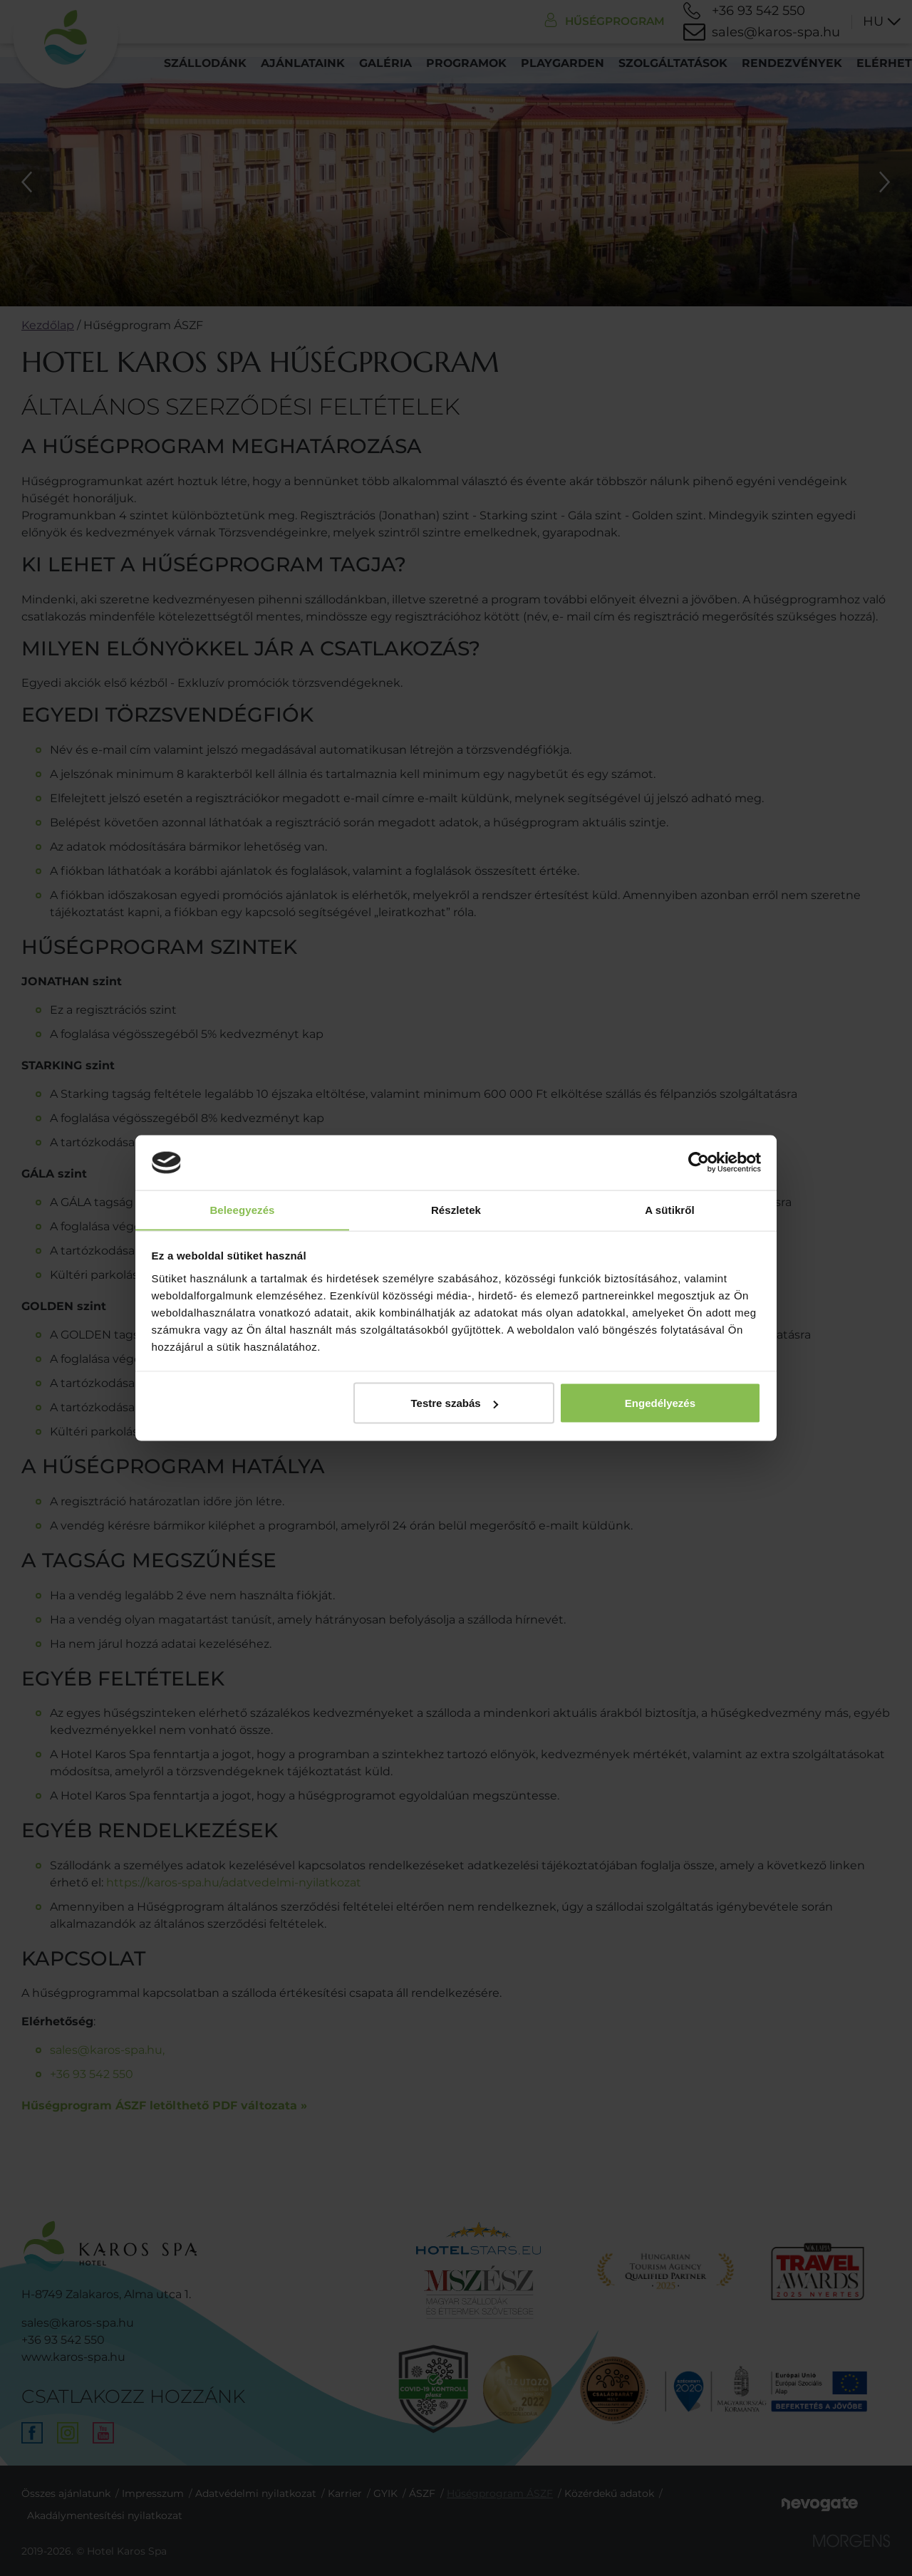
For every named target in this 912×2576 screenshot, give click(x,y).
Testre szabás (453, 1403)
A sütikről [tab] (670, 1209)
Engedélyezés (660, 1403)
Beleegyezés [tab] (241, 1209)
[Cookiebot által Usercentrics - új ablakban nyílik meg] (698, 1162)
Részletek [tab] (456, 1209)
